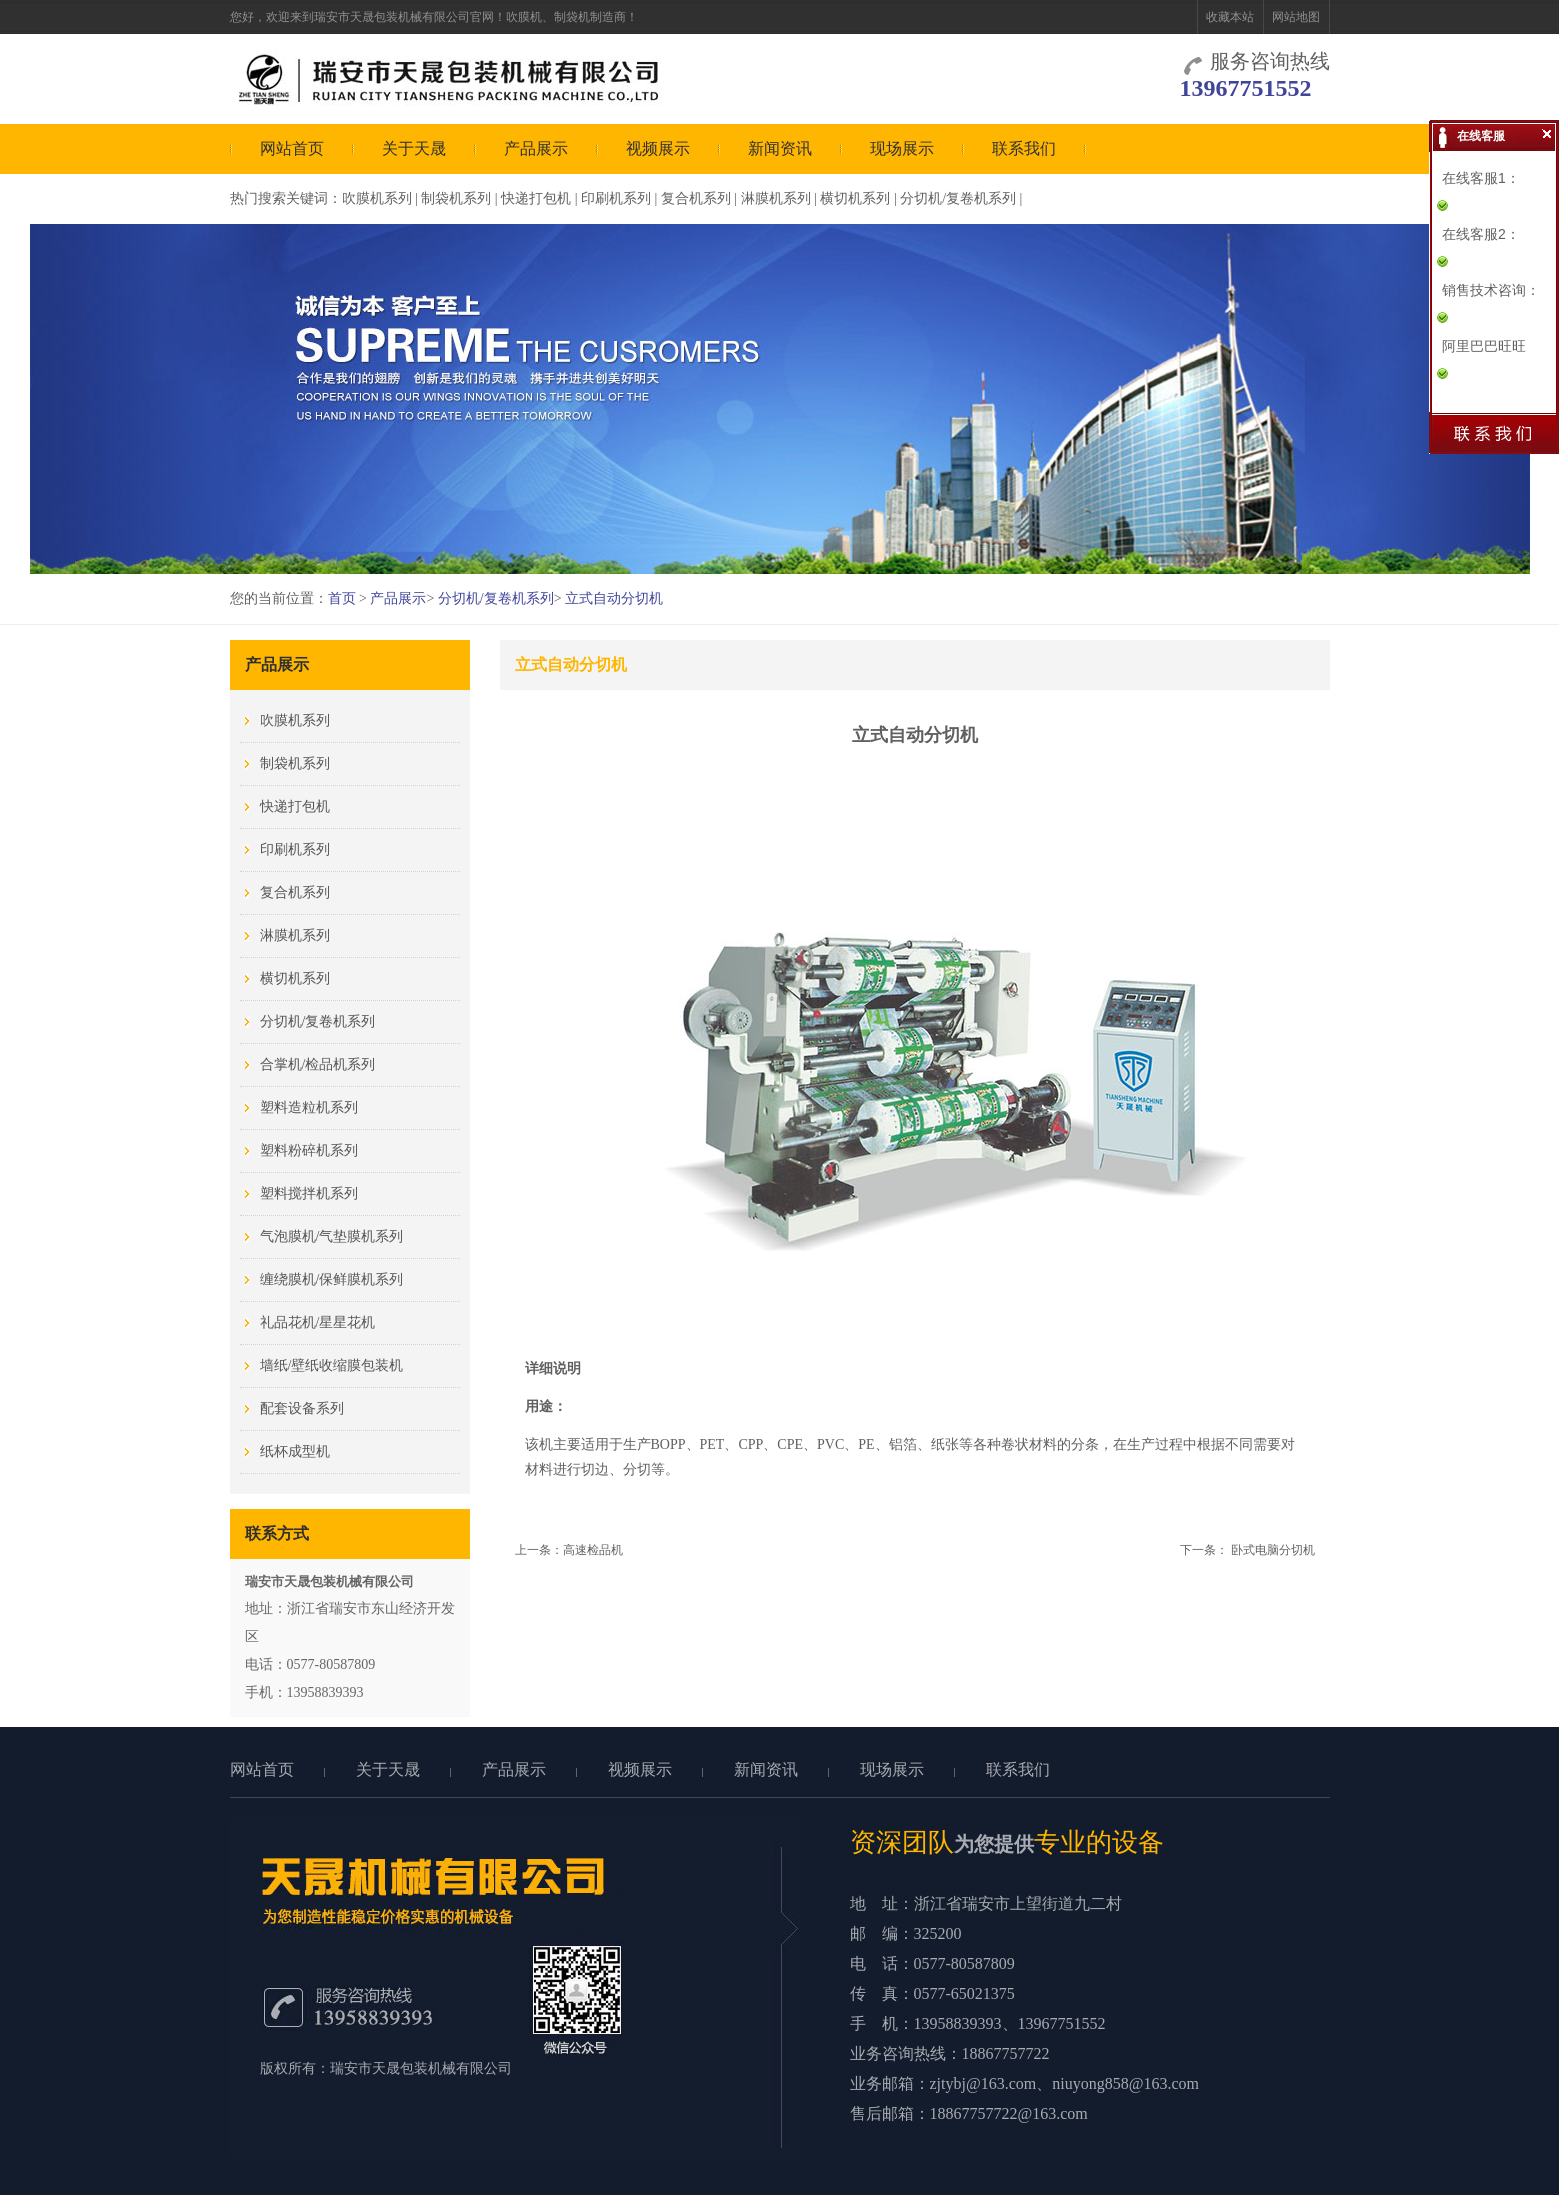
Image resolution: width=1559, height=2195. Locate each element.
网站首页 (292, 148)
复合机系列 (696, 198)
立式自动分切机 (614, 598)
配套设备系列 (302, 1408)
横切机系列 (855, 198)
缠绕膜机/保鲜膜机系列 (332, 1279)
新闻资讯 (780, 148)
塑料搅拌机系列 (309, 1193)
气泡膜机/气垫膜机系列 (332, 1236)
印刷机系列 (616, 198)
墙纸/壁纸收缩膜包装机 (332, 1365)
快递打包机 (536, 198)
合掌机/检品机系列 (318, 1064)
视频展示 (658, 148)
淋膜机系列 (776, 198)
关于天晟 (414, 148)
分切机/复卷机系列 (958, 198)
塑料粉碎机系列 (309, 1150)
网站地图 (1296, 17)
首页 (342, 598)
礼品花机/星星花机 (318, 1322)
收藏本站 (1230, 17)
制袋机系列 (456, 198)
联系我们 (1024, 148)
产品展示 (536, 148)
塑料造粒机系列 (309, 1107)
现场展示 (902, 148)
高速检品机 (593, 1550)
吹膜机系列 (377, 198)
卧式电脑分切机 (1273, 1550)
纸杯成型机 (295, 1451)
